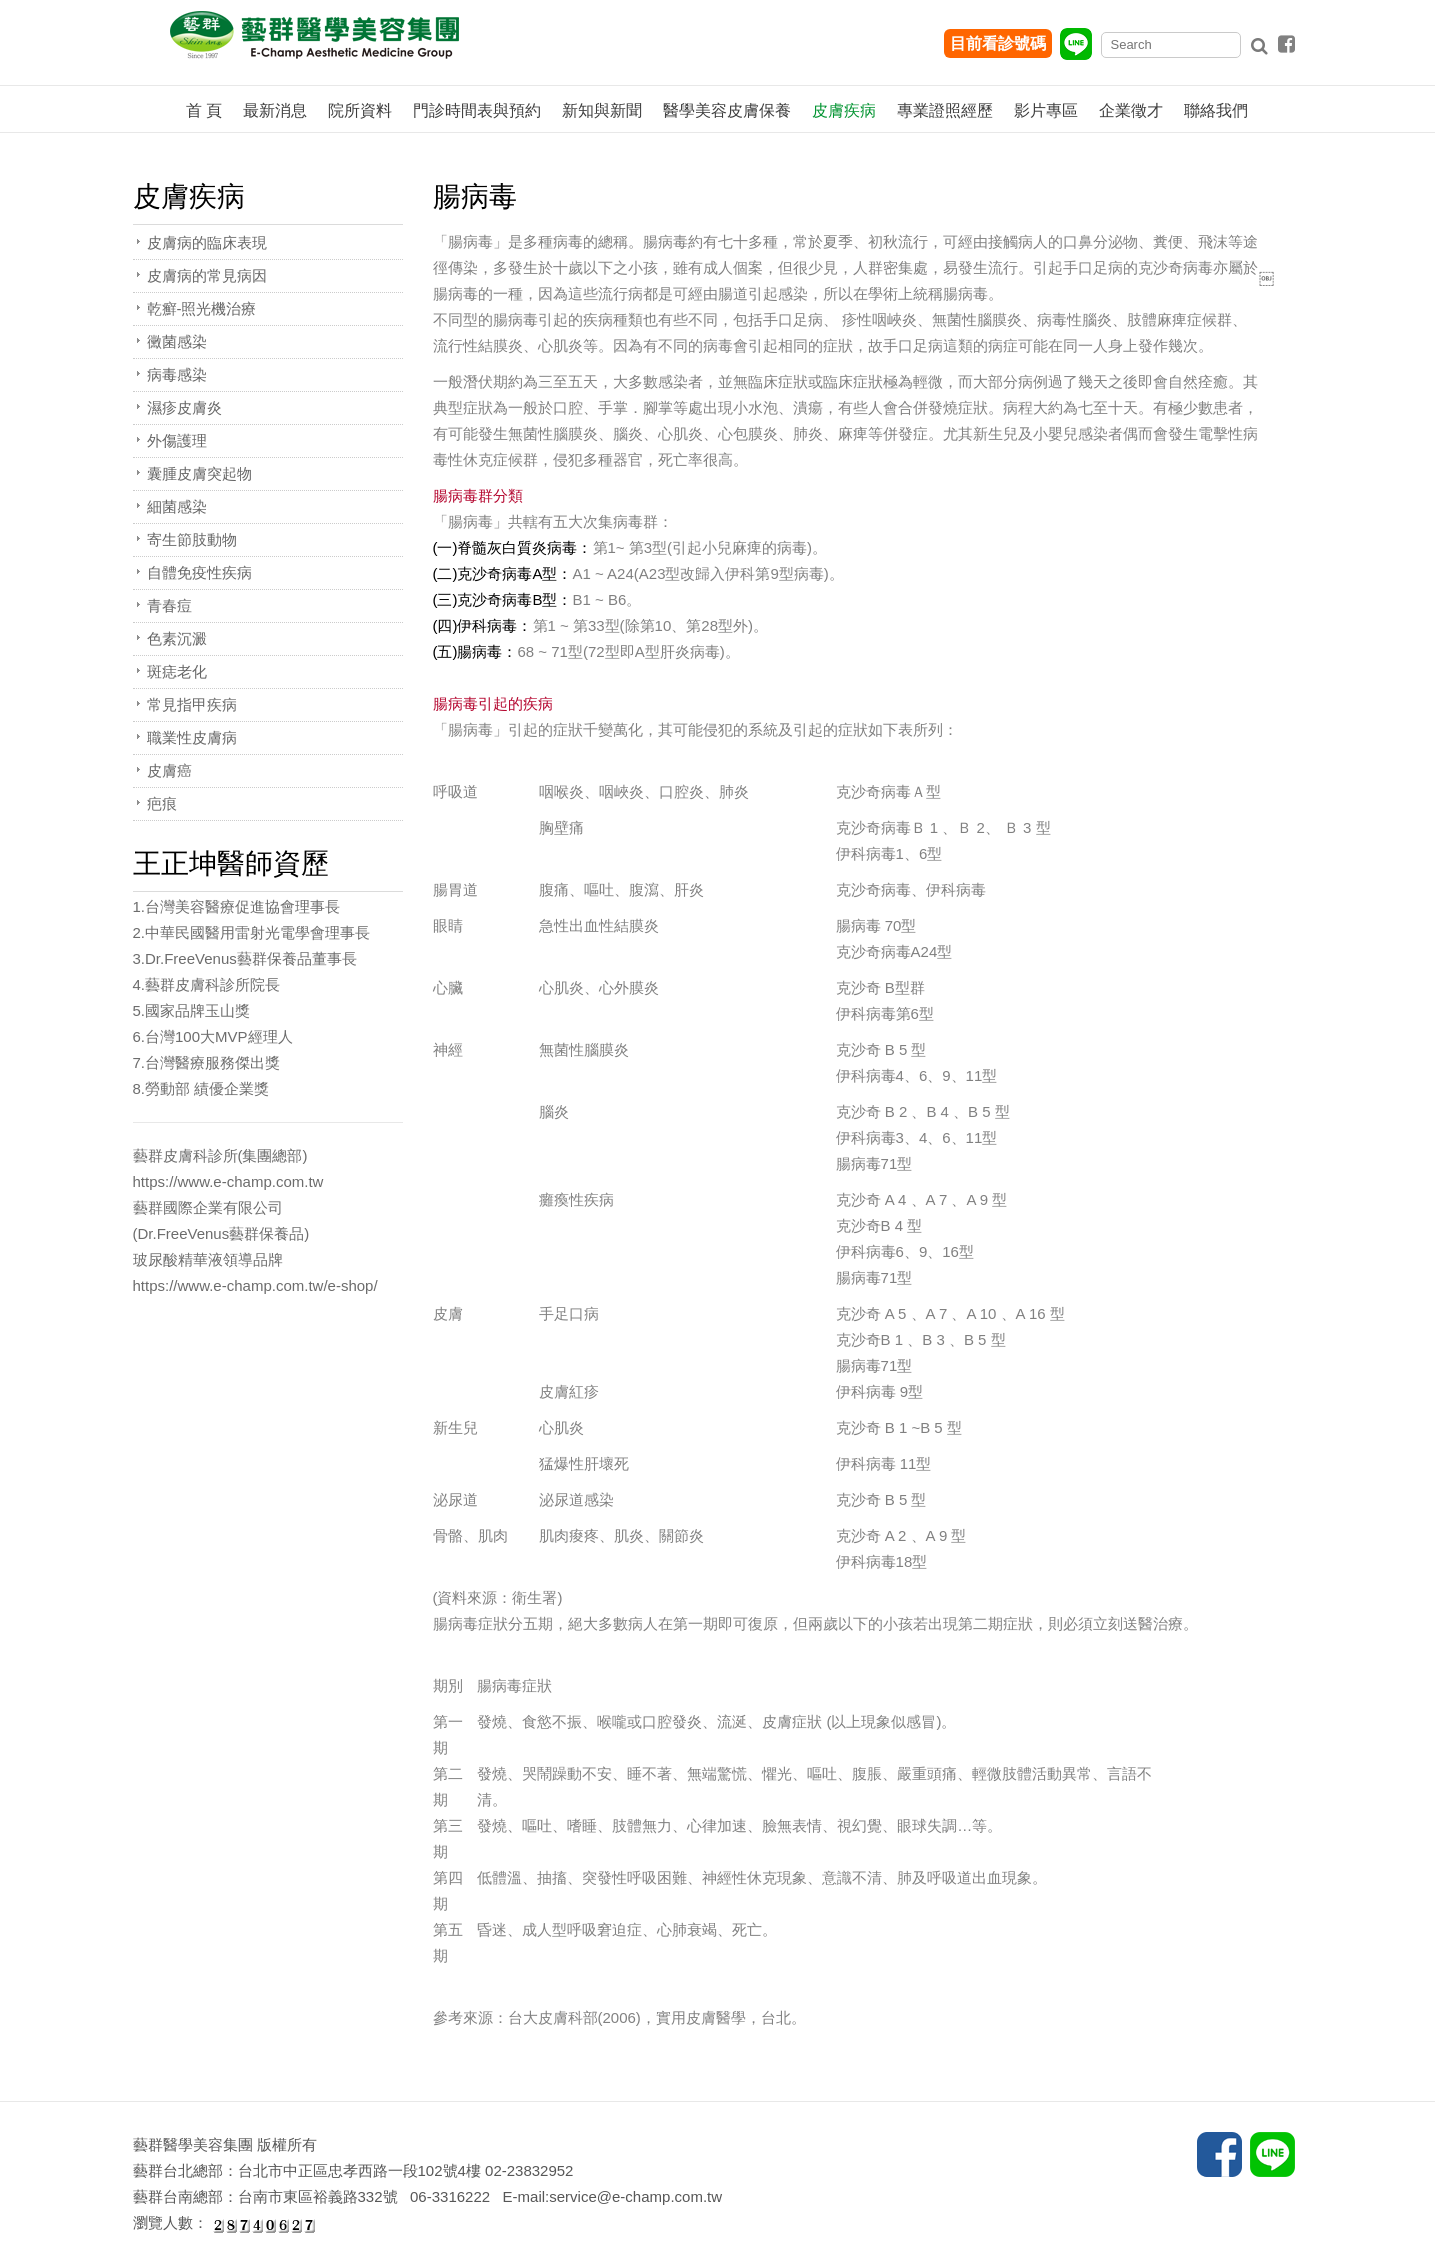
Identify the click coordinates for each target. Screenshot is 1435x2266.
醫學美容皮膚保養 (727, 110)
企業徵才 (1131, 110)
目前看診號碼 (998, 43)
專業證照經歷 (945, 110)
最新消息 (275, 110)
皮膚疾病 (844, 110)
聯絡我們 (1216, 110)
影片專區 (1046, 110)
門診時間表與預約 (477, 110)
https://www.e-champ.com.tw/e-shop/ (255, 1285)
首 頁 (204, 110)
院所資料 (360, 110)
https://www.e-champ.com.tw (228, 1181)
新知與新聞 (602, 110)
